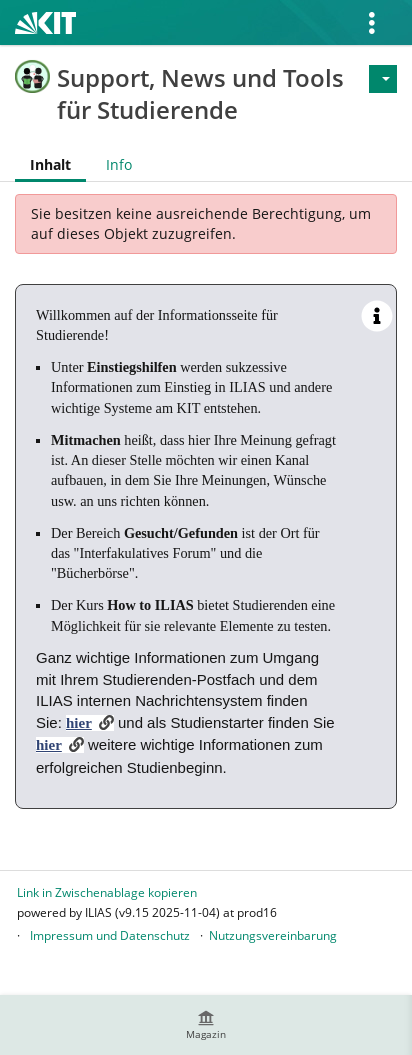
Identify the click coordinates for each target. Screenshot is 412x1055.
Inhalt (50, 164)
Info (119, 164)
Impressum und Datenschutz (110, 935)
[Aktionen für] (383, 79)
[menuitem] (206, 1025)
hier (79, 723)
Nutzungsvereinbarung (273, 935)
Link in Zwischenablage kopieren (107, 892)
